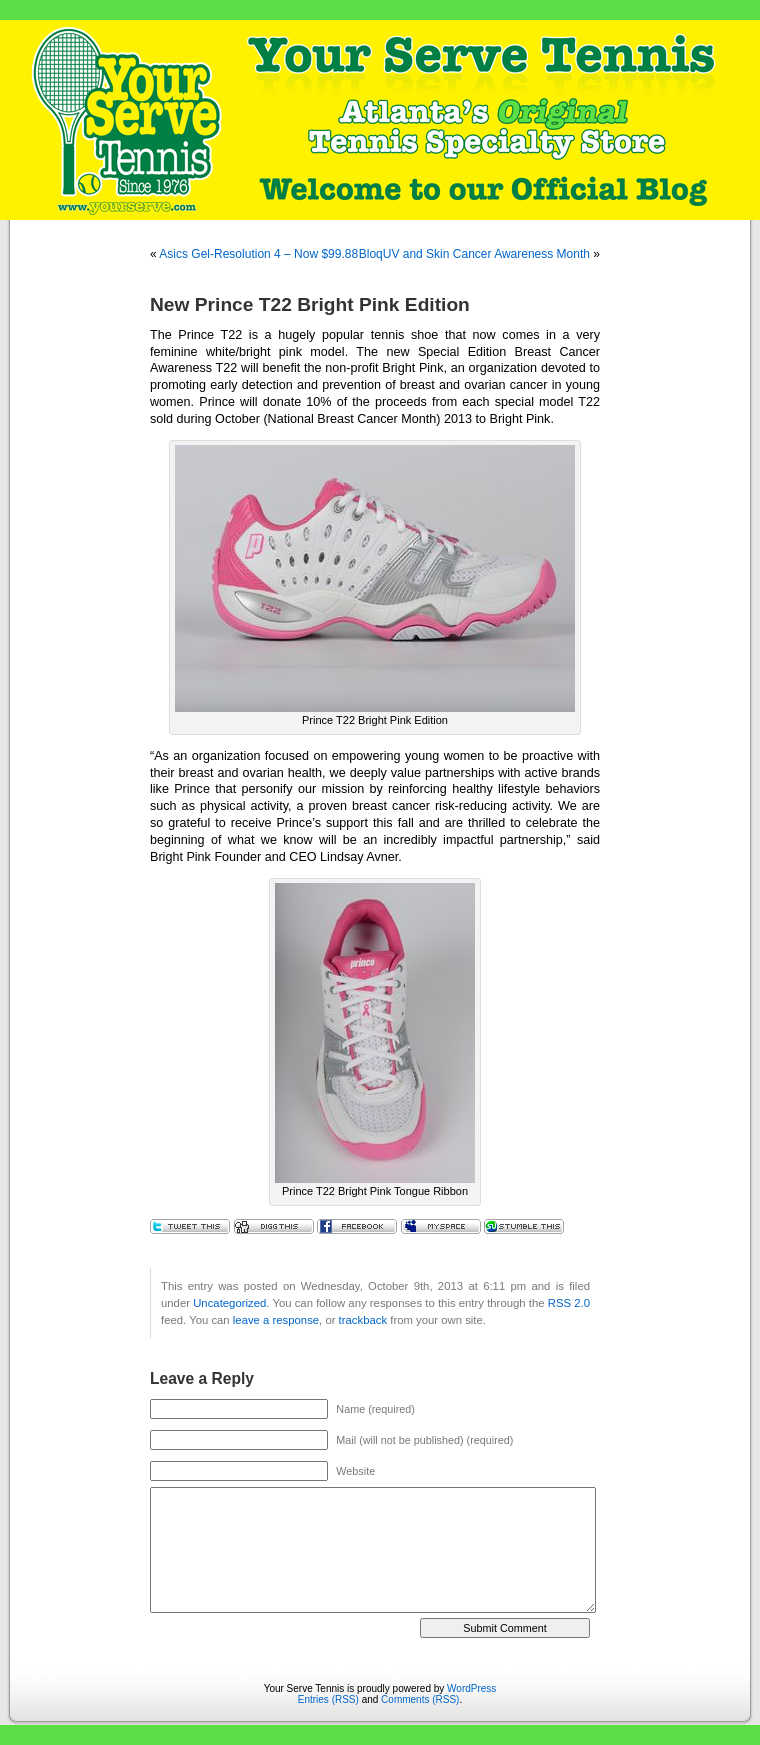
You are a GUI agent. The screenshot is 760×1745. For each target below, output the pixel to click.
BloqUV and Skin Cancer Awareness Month (474, 254)
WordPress (471, 1688)
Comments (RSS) (420, 1699)
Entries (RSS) (328, 1699)
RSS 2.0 (569, 1303)
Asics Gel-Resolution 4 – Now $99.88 (258, 254)
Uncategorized (229, 1303)
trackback (363, 1320)
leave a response (276, 1320)
